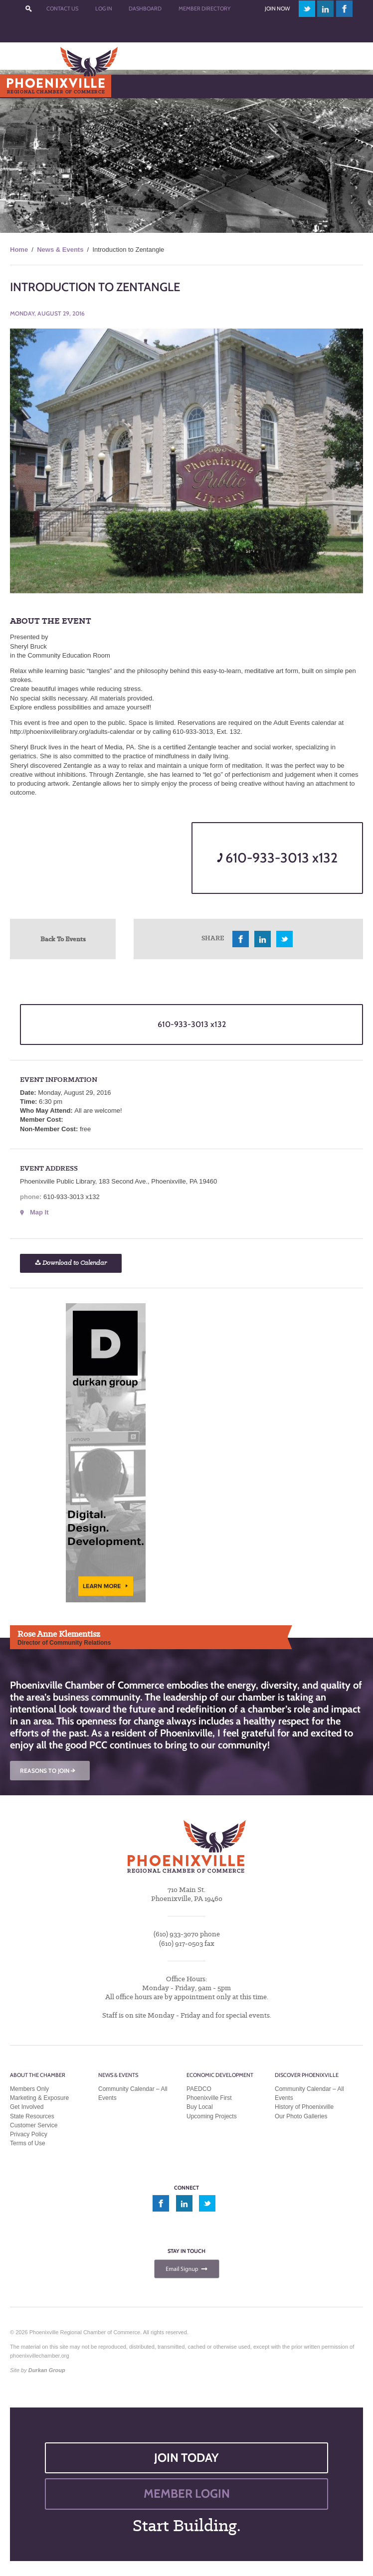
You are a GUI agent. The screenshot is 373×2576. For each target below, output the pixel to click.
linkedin (325, 8)
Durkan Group (46, 2370)
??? (28, 8)
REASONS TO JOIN (48, 1770)
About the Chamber (37, 2074)
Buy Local (199, 2106)
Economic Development (219, 2074)
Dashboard (145, 8)
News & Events (60, 249)
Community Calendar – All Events (133, 2093)
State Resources (32, 2116)
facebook (344, 8)
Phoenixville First (209, 2097)
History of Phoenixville (304, 2106)
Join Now (277, 8)
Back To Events (63, 938)
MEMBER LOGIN (187, 2493)
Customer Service (33, 2125)
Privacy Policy (28, 2134)
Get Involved (26, 2106)
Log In (103, 8)
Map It (39, 1212)
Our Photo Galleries (301, 2116)
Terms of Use (27, 2143)
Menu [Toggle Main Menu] (24, 86)
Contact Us (62, 8)
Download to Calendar (71, 1263)
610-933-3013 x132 (277, 858)
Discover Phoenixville (307, 2074)
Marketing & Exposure (39, 2097)
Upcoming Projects (211, 2116)
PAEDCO (198, 2088)
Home (19, 249)
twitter (307, 8)
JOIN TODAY (186, 2457)
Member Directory (204, 8)
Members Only (29, 2088)
